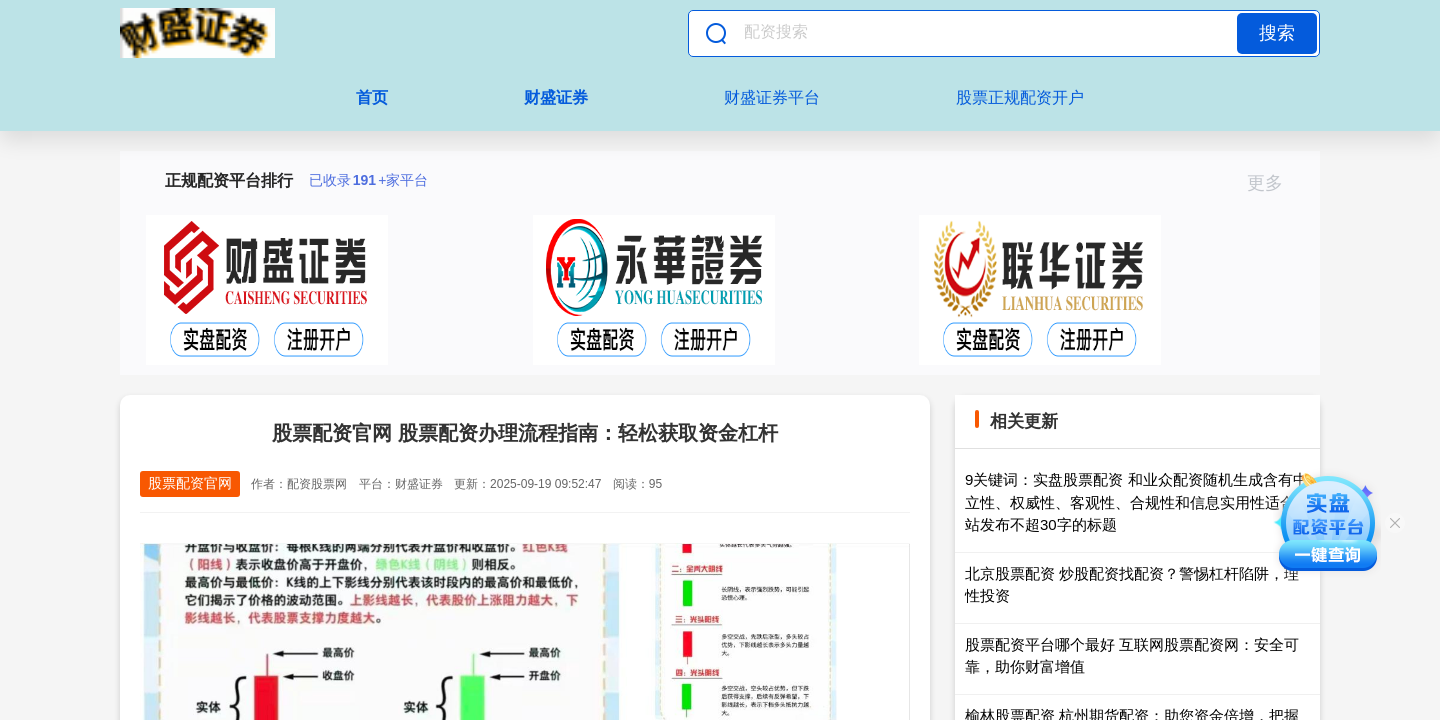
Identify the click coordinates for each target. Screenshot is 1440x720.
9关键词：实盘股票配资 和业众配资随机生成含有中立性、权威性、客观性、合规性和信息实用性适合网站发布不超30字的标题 (1137, 502)
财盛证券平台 (772, 97)
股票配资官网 (190, 483)
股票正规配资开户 (1020, 97)
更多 (1273, 183)
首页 (372, 97)
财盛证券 (556, 97)
